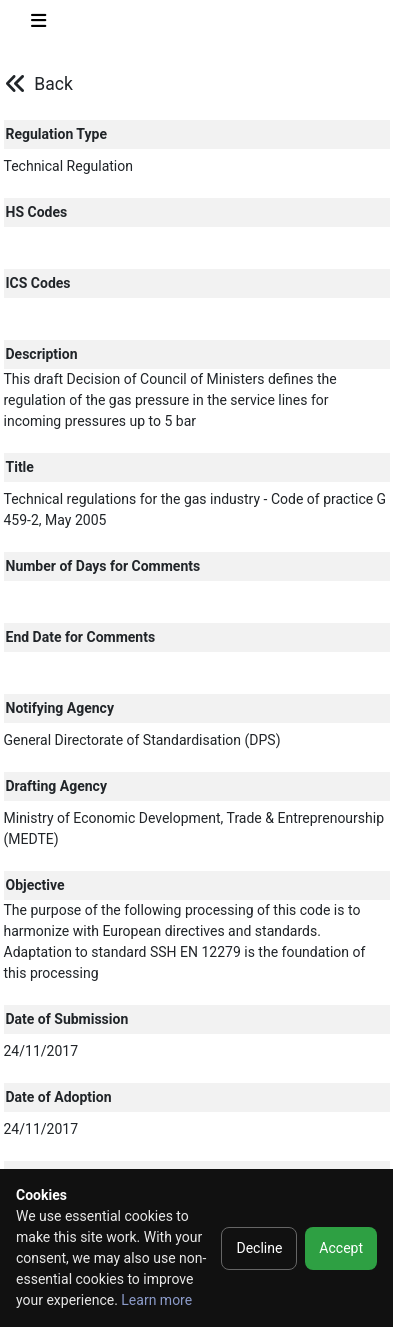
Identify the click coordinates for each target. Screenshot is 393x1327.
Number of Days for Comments (103, 566)
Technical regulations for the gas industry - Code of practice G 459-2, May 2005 (195, 509)
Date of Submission (67, 1019)
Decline (259, 1248)
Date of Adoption (59, 1097)
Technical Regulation (68, 166)
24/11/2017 (41, 1051)
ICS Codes (38, 283)
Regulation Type (57, 134)
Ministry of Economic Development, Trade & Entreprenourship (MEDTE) (194, 828)
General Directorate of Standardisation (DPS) (142, 740)
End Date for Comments (81, 637)
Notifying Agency (60, 708)
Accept (341, 1248)
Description (42, 354)
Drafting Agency (56, 786)
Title (20, 467)
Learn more (156, 1300)
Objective (35, 885)
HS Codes (37, 212)
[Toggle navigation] (38, 24)
